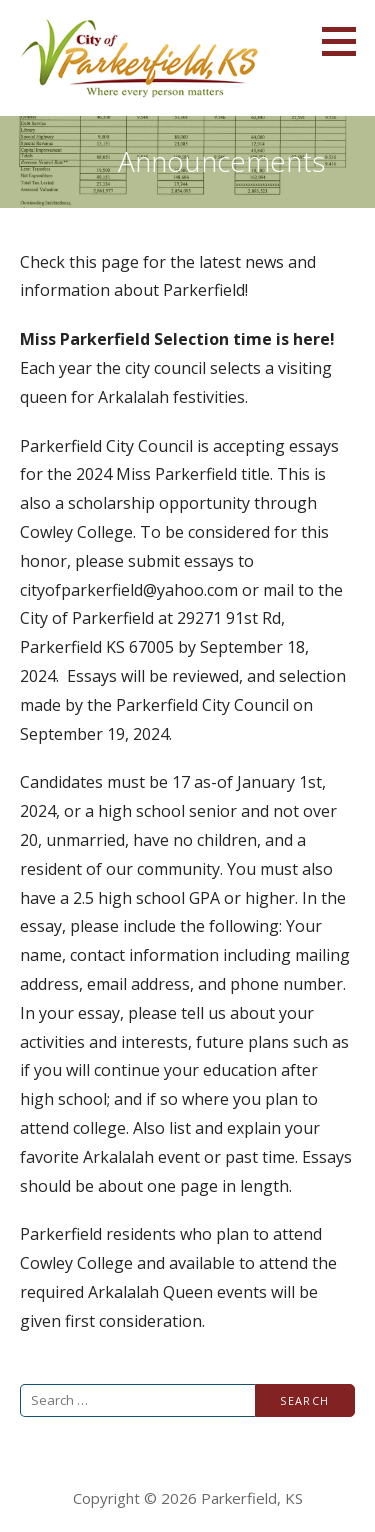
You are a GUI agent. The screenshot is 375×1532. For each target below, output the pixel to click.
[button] (346, 41)
